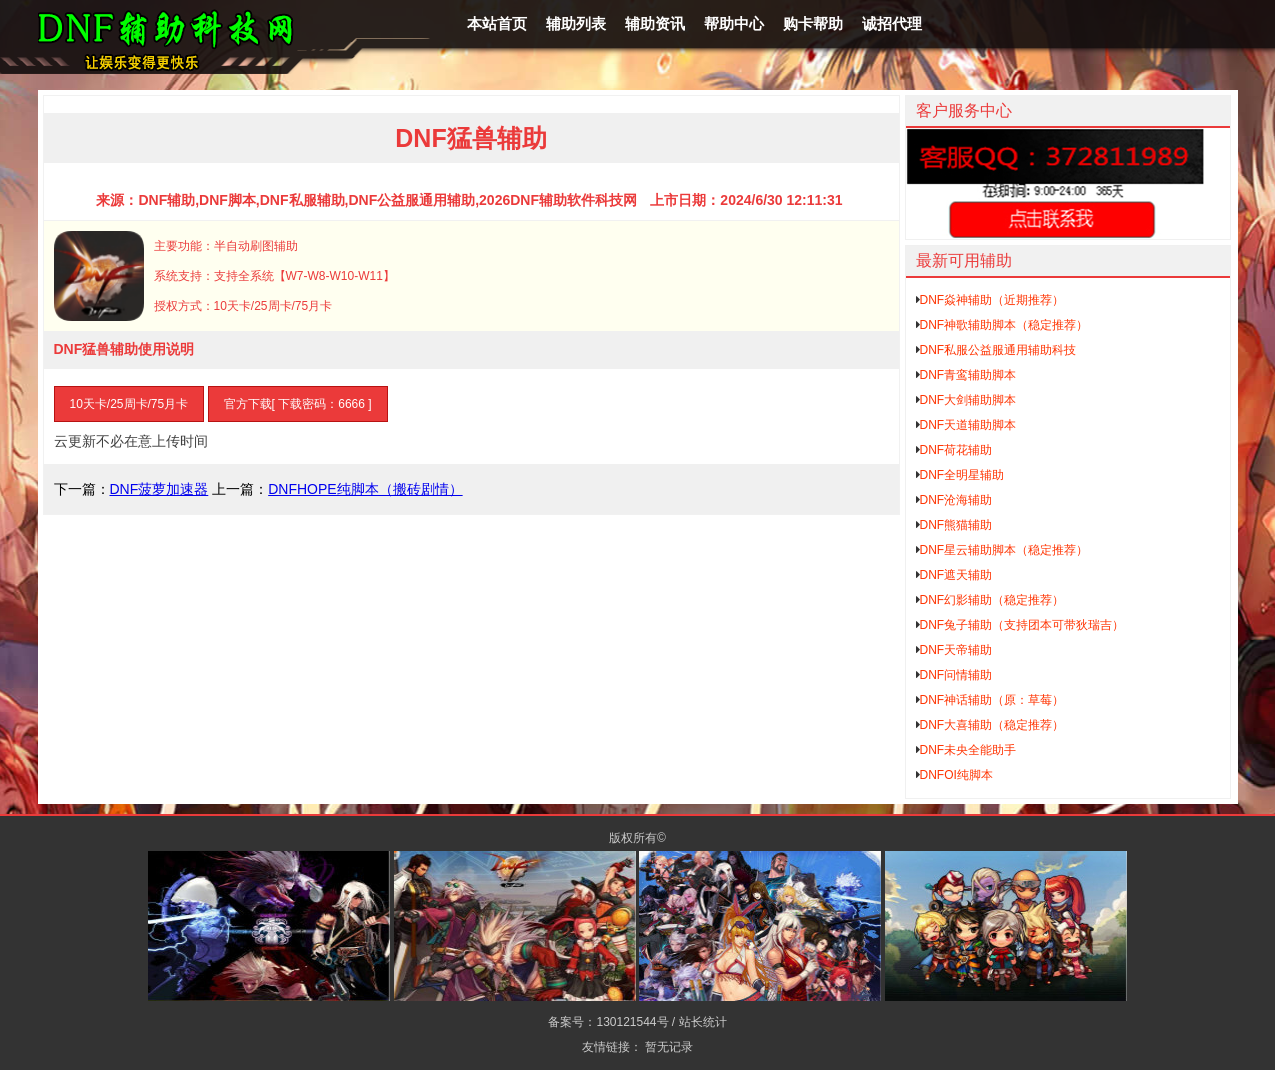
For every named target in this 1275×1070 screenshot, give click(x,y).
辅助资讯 (655, 23)
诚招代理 (892, 23)
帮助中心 (734, 23)
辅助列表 (576, 23)
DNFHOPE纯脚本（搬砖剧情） (365, 489)
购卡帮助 (813, 23)
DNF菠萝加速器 (159, 489)
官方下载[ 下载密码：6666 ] (298, 404)
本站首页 (497, 23)
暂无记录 (669, 1047)
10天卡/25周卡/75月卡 (129, 404)
